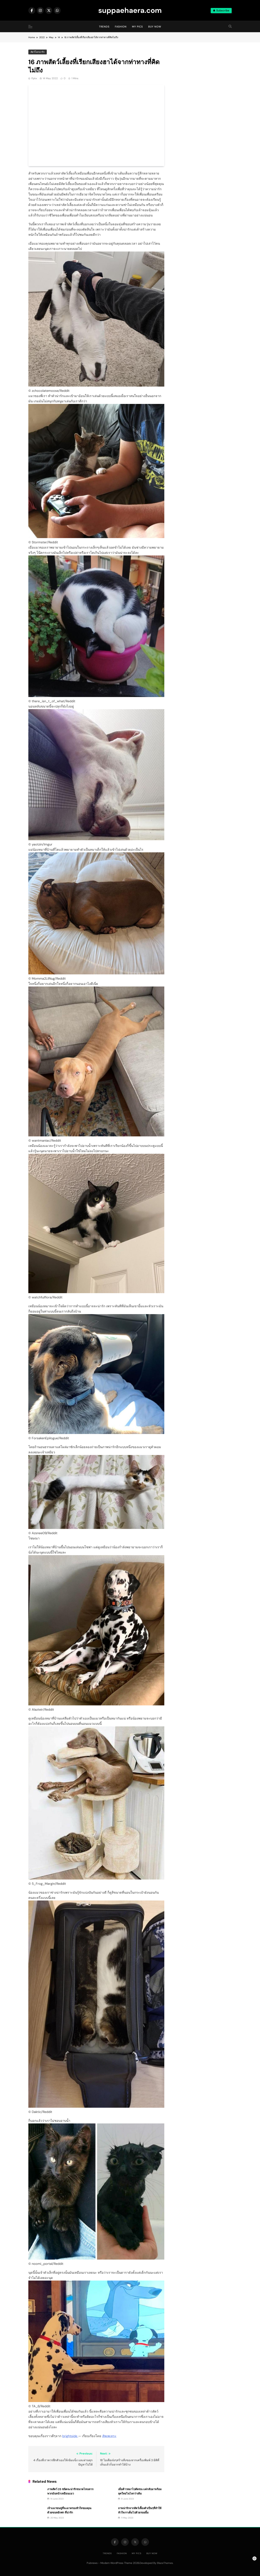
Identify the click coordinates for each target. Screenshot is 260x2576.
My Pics (137, 26)
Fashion (121, 26)
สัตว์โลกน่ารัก (38, 52)
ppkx (34, 78)
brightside (70, 2436)
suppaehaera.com (130, 10)
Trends (104, 26)
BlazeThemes (165, 2563)
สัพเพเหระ (109, 2436)
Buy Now (154, 26)
